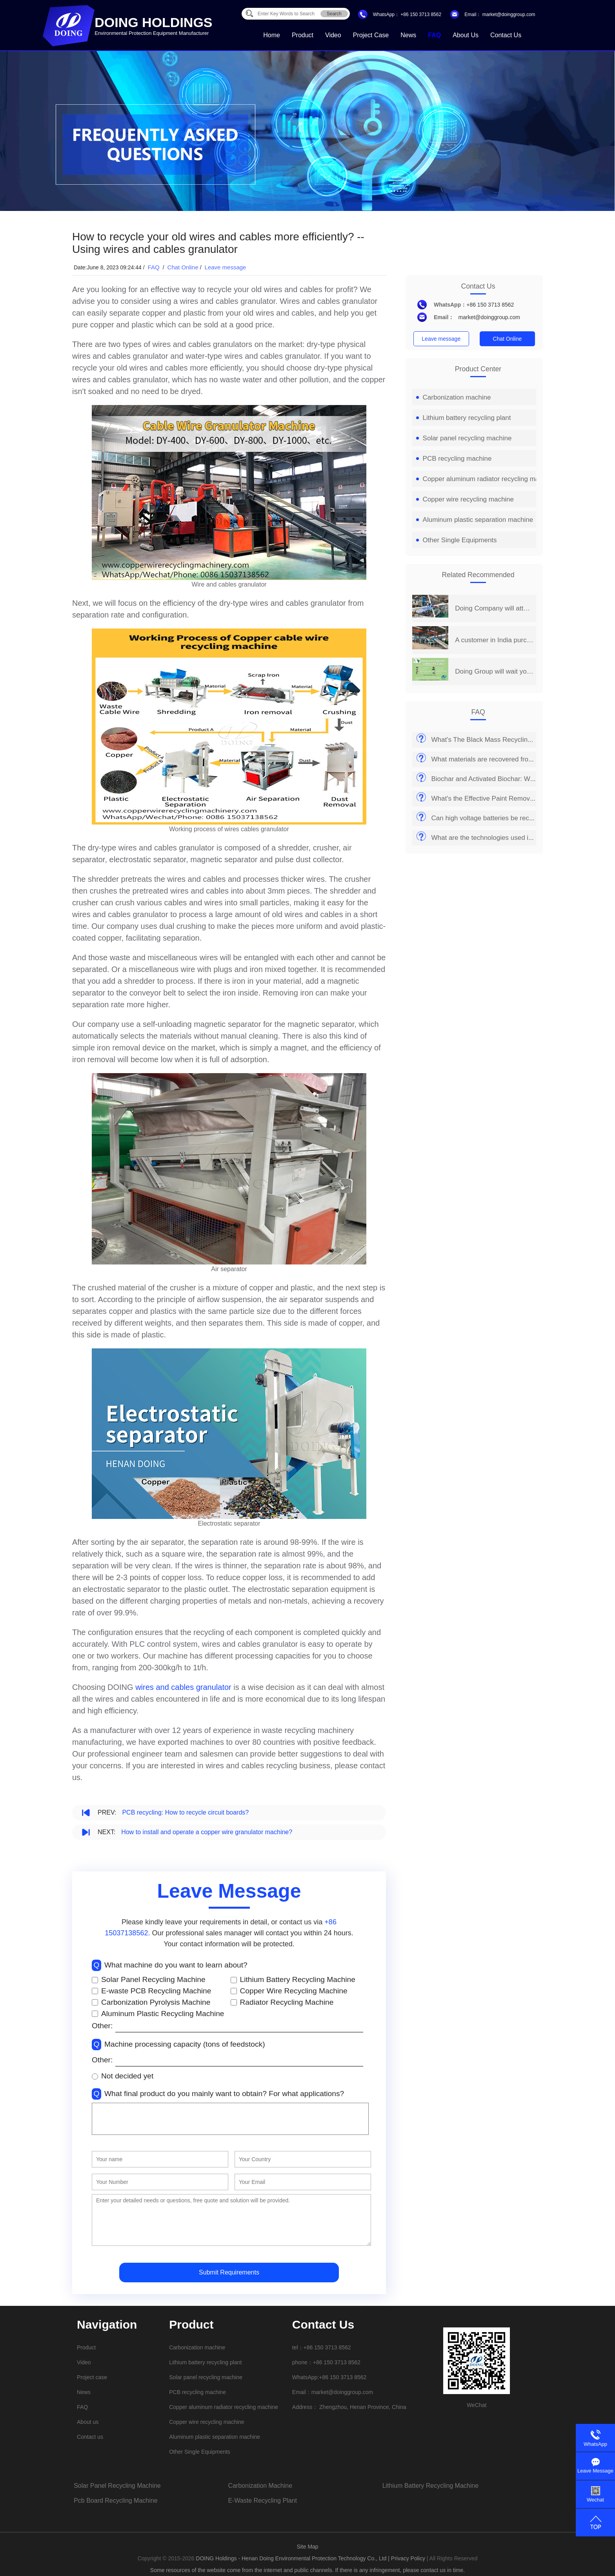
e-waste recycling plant (262, 2500)
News (408, 35)
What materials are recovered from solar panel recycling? (515, 759)
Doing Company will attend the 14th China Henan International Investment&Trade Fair (494, 608)
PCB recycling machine (454, 458)
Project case (371, 35)
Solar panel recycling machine (464, 438)
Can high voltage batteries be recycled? (489, 818)
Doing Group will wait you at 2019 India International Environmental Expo (494, 671)
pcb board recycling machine (115, 2500)
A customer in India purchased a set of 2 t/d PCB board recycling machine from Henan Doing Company (494, 640)
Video (333, 35)
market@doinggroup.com (508, 14)
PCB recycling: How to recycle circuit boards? (185, 1812)
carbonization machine (260, 2485)
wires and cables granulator (183, 1687)
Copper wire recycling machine (465, 499)
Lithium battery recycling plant (463, 417)
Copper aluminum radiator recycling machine (485, 479)
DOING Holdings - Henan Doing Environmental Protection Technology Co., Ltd (292, 2558)
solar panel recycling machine (117, 2485)
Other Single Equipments (456, 540)
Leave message (225, 267)
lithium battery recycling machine (430, 2485)
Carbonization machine (453, 397)
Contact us (505, 35)
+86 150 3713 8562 (420, 14)
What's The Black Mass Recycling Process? (496, 739)
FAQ (434, 35)
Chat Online (182, 267)
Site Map (307, 2546)
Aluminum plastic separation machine (474, 519)
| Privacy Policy (406, 2558)
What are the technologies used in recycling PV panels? (513, 837)
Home (271, 35)
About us (466, 35)
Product (302, 35)
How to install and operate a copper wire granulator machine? (206, 1832)
